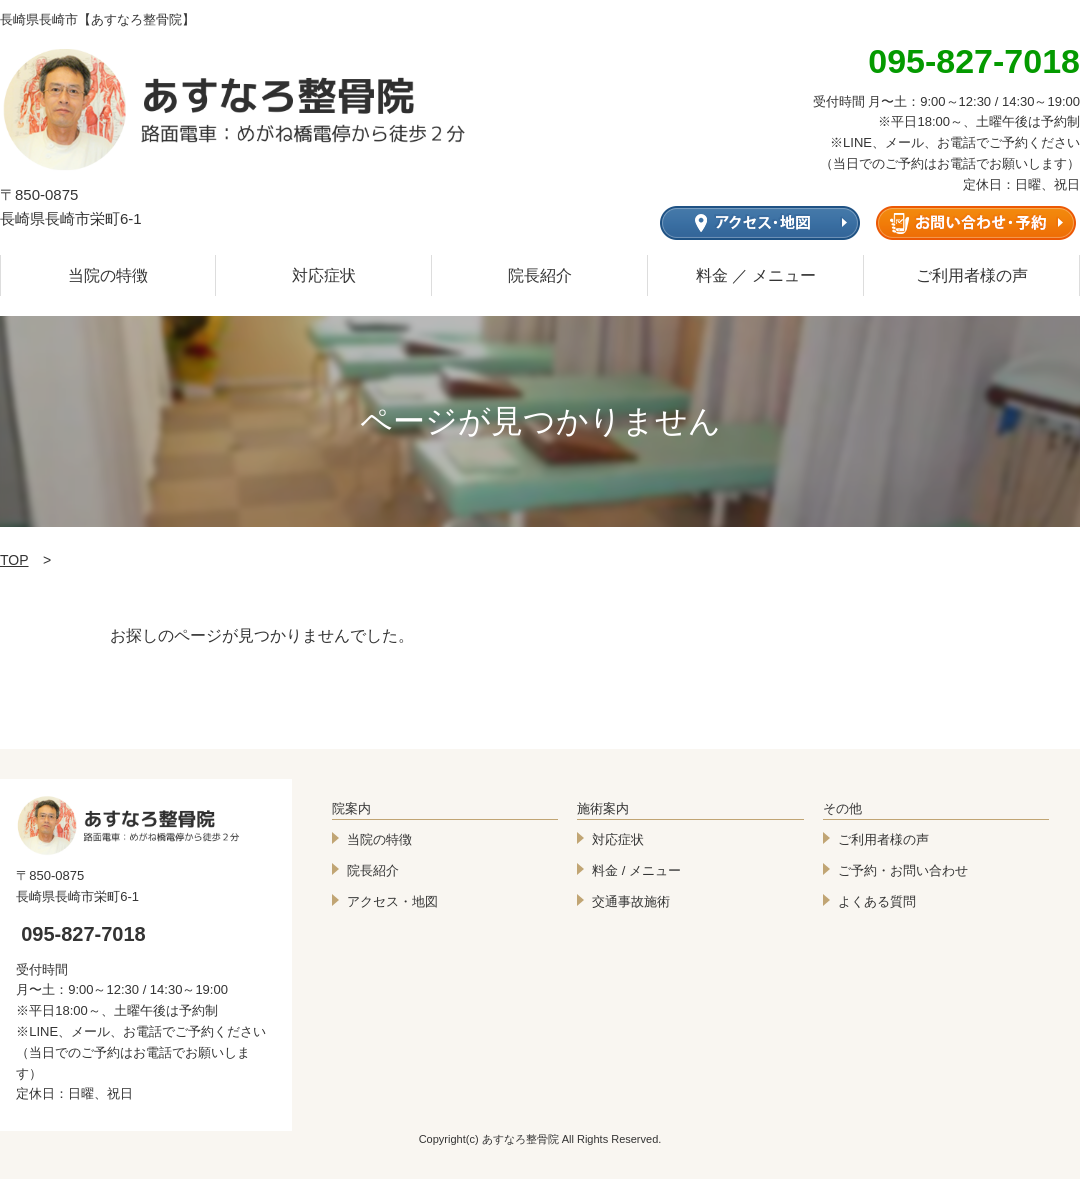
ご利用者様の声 (972, 275)
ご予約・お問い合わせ (903, 870)
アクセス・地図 (392, 901)
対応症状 (324, 275)
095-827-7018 (83, 934)
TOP (14, 560)
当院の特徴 (108, 275)
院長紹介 (540, 275)
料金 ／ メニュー (756, 275)
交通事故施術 (631, 901)
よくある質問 (877, 901)
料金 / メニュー (636, 870)
